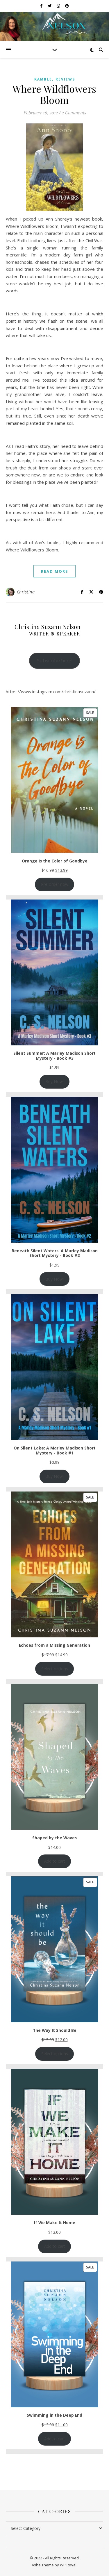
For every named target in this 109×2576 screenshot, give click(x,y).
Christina (26, 592)
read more (54, 571)
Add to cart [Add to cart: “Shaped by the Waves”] (54, 1861)
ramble (43, 79)
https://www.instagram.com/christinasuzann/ (51, 691)
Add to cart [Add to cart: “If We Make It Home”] (54, 2246)
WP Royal (68, 2565)
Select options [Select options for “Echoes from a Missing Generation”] (54, 1669)
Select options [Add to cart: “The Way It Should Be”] (54, 2053)
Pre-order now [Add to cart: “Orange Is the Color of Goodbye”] (54, 884)
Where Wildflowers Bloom (54, 94)
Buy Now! (54, 1081)
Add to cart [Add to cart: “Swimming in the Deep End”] (54, 2438)
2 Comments (74, 113)
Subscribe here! (54, 660)
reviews (65, 79)
